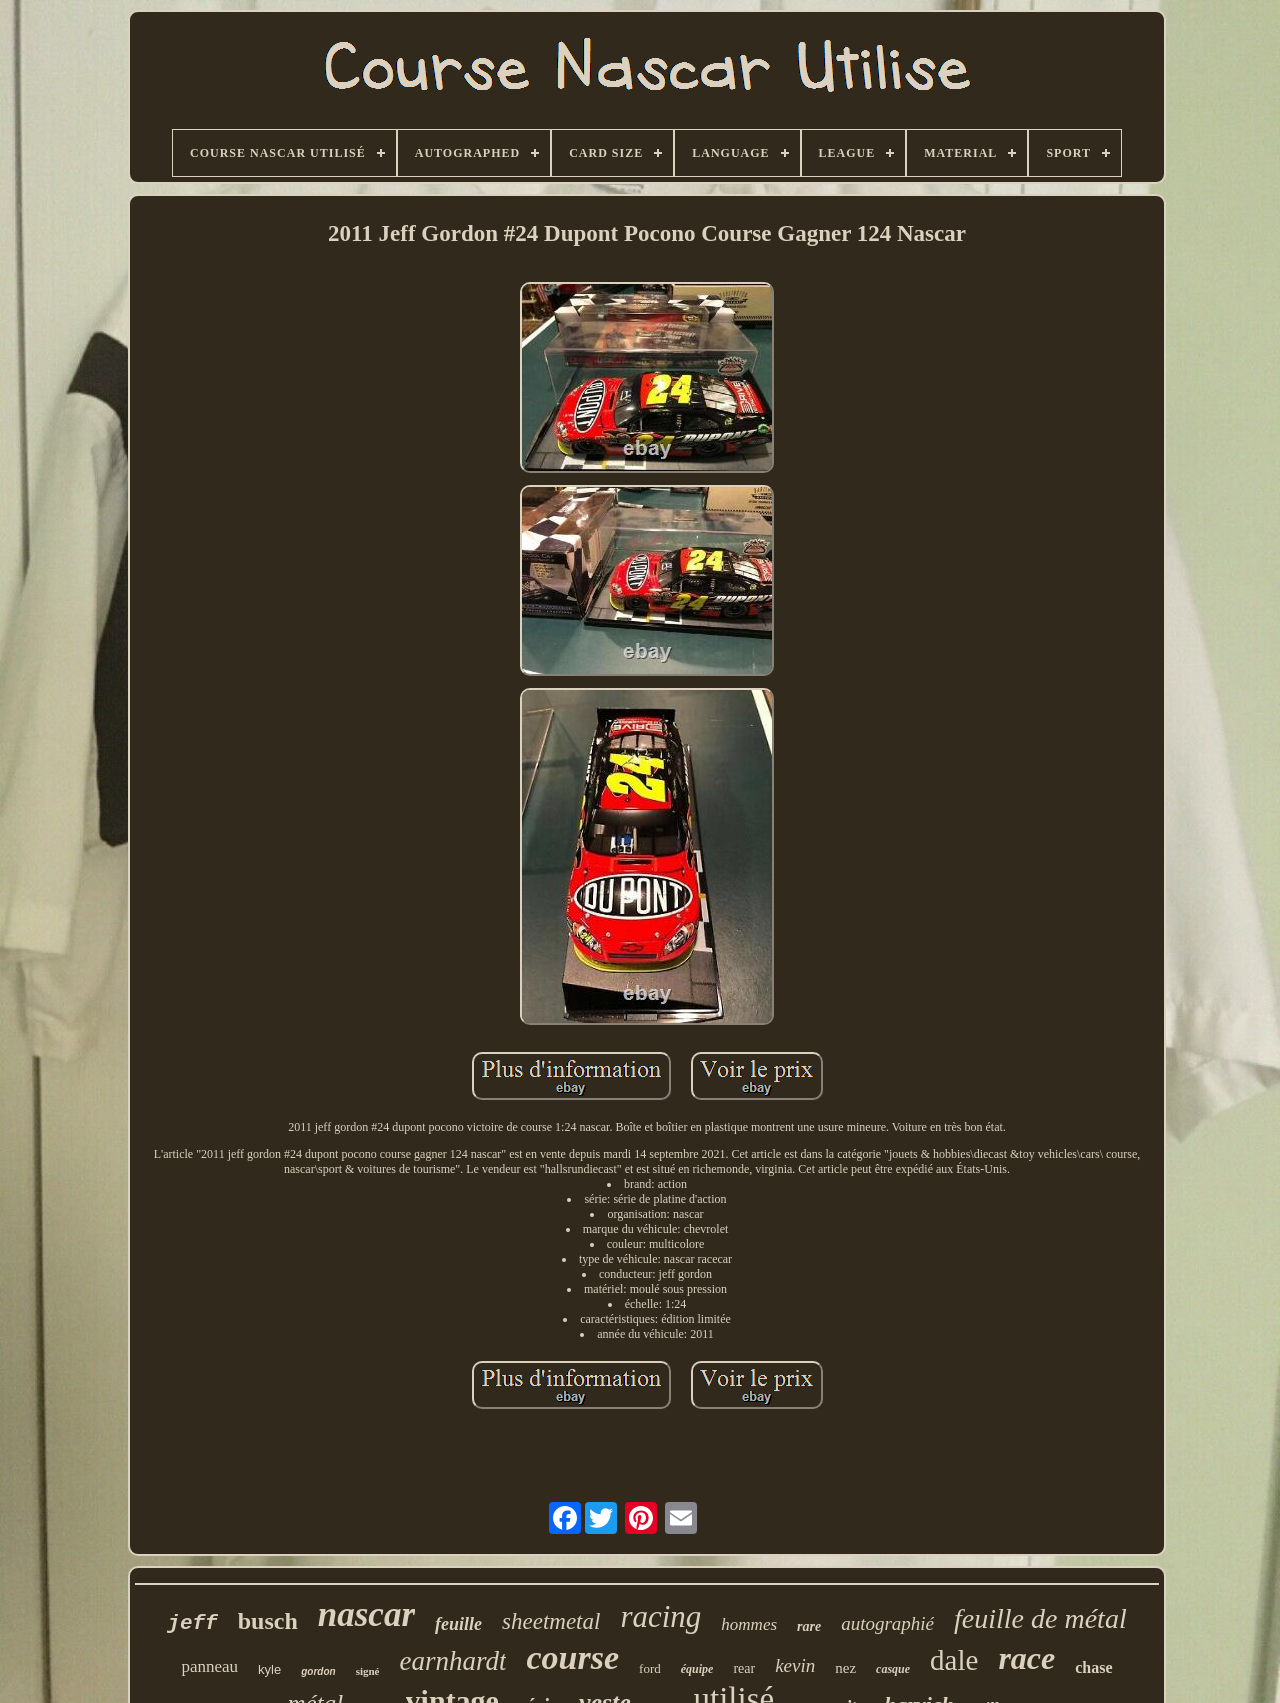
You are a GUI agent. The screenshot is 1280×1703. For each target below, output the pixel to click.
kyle (269, 1669)
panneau (209, 1666)
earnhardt (452, 1661)
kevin (795, 1665)
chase (1093, 1667)
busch (268, 1621)
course (572, 1657)
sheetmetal (551, 1621)
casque (893, 1669)
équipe (697, 1669)
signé (368, 1671)
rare (809, 1626)
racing (660, 1616)
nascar (366, 1614)
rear (744, 1668)
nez (845, 1668)
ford (650, 1668)
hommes (749, 1624)
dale (954, 1660)
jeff (192, 1623)
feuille (458, 1624)
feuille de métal (1040, 1618)
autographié (887, 1623)
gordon (318, 1671)
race (1026, 1658)
